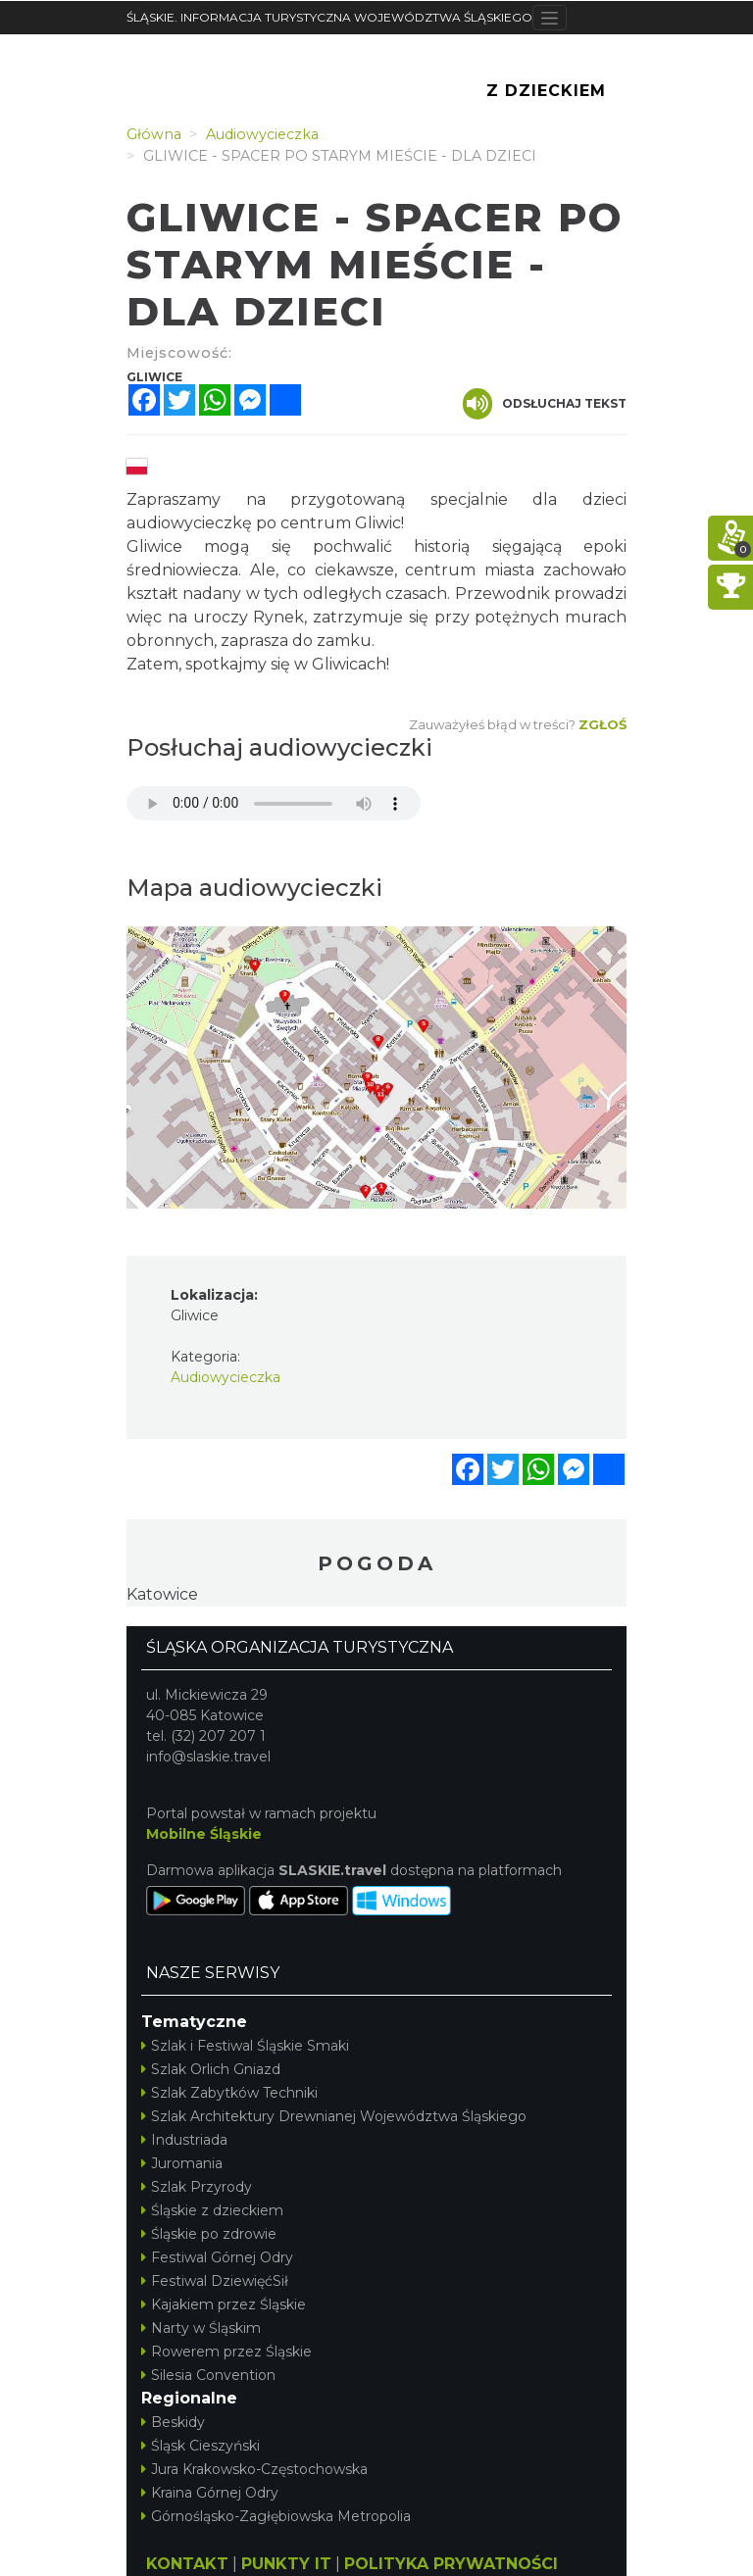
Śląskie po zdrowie (208, 2234)
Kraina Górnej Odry (209, 2493)
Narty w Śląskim (201, 2328)
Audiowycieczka (225, 1377)
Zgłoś (602, 724)
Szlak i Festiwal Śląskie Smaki (245, 2046)
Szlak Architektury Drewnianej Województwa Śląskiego (334, 2116)
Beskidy (173, 2422)
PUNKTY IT (286, 2563)
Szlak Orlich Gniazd (210, 2069)
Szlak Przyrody (196, 2187)
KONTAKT (187, 2563)
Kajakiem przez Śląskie (223, 2304)
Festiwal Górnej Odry (217, 2257)
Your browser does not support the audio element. (273, 803)
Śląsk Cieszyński (200, 2445)
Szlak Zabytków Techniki (229, 2093)
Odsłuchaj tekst (545, 404)
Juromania (182, 2163)
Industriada (184, 2140)
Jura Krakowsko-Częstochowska (254, 2469)
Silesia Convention (208, 2375)
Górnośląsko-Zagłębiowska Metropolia (276, 2516)
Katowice (162, 1594)
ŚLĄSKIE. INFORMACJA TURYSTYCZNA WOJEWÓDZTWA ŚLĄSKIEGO (329, 17)
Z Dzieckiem (546, 90)
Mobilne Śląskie (204, 1834)
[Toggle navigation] (549, 17)
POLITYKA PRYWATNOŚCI (451, 2563)
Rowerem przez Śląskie (226, 2351)
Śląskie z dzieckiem (212, 2210)
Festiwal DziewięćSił (214, 2281)
